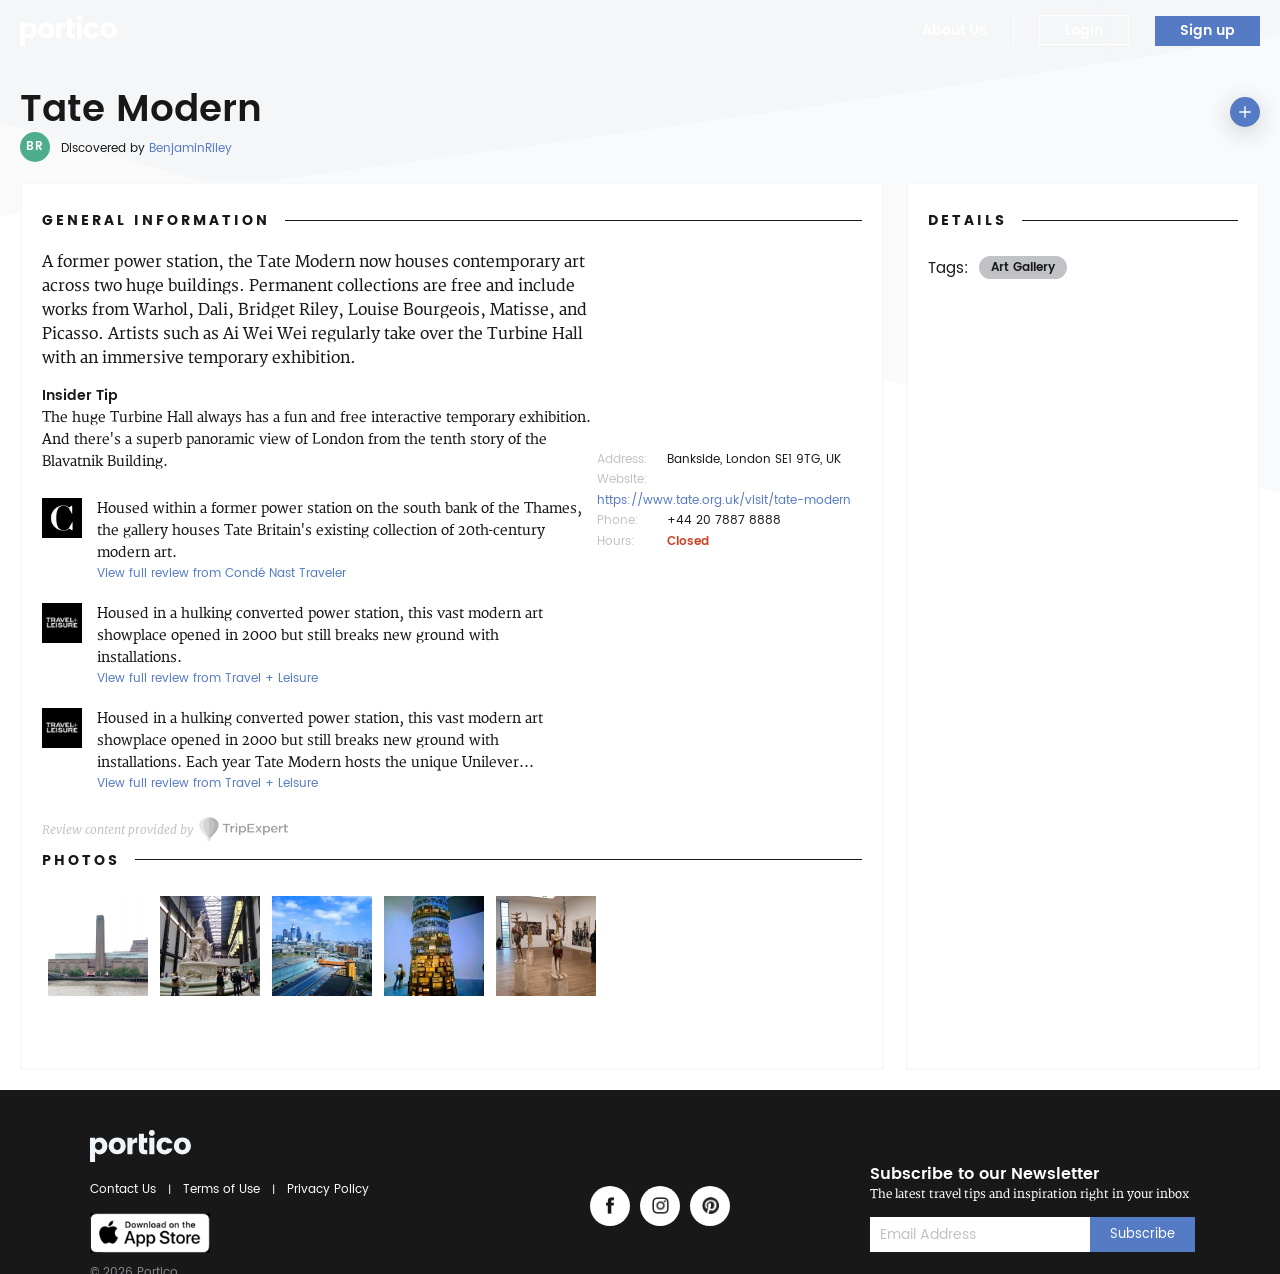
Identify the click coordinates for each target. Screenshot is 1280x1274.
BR (34, 146)
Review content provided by (117, 829)
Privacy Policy (325, 1189)
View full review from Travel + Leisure (207, 678)
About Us (954, 30)
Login (1084, 30)
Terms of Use (221, 1189)
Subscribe (1142, 1234)
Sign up (1207, 30)
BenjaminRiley (190, 148)
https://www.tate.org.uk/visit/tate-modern (724, 500)
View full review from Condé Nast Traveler (221, 573)
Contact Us (126, 1189)
